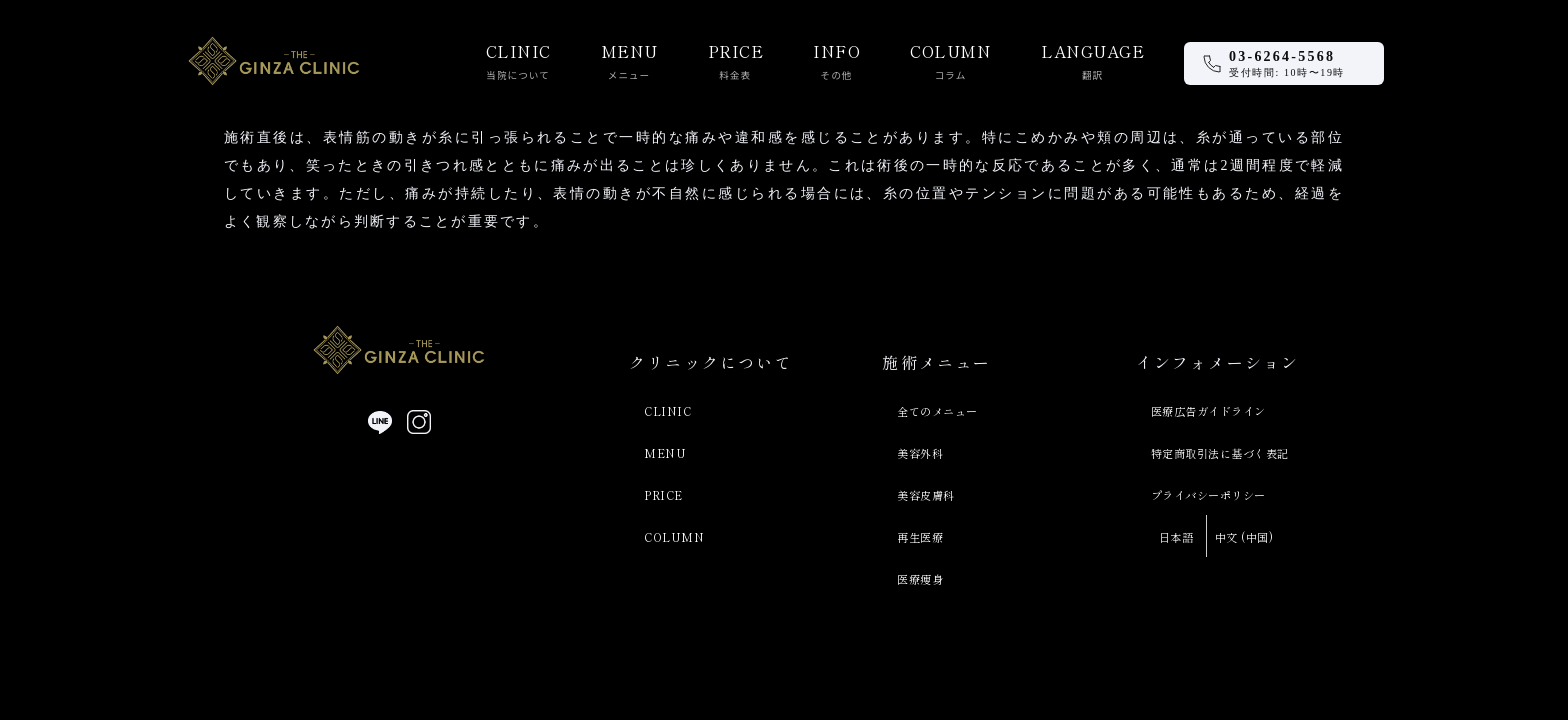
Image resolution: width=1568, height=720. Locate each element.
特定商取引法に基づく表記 (1220, 453)
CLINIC (667, 411)
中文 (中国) (1244, 537)
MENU (665, 453)
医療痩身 (920, 579)
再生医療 (920, 537)
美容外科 (920, 453)
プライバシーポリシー (1208, 495)
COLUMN (674, 537)
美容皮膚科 (926, 495)
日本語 (1176, 537)
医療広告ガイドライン (1208, 411)
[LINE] (380, 422)
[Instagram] (419, 422)
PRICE (663, 495)
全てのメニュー (937, 411)
